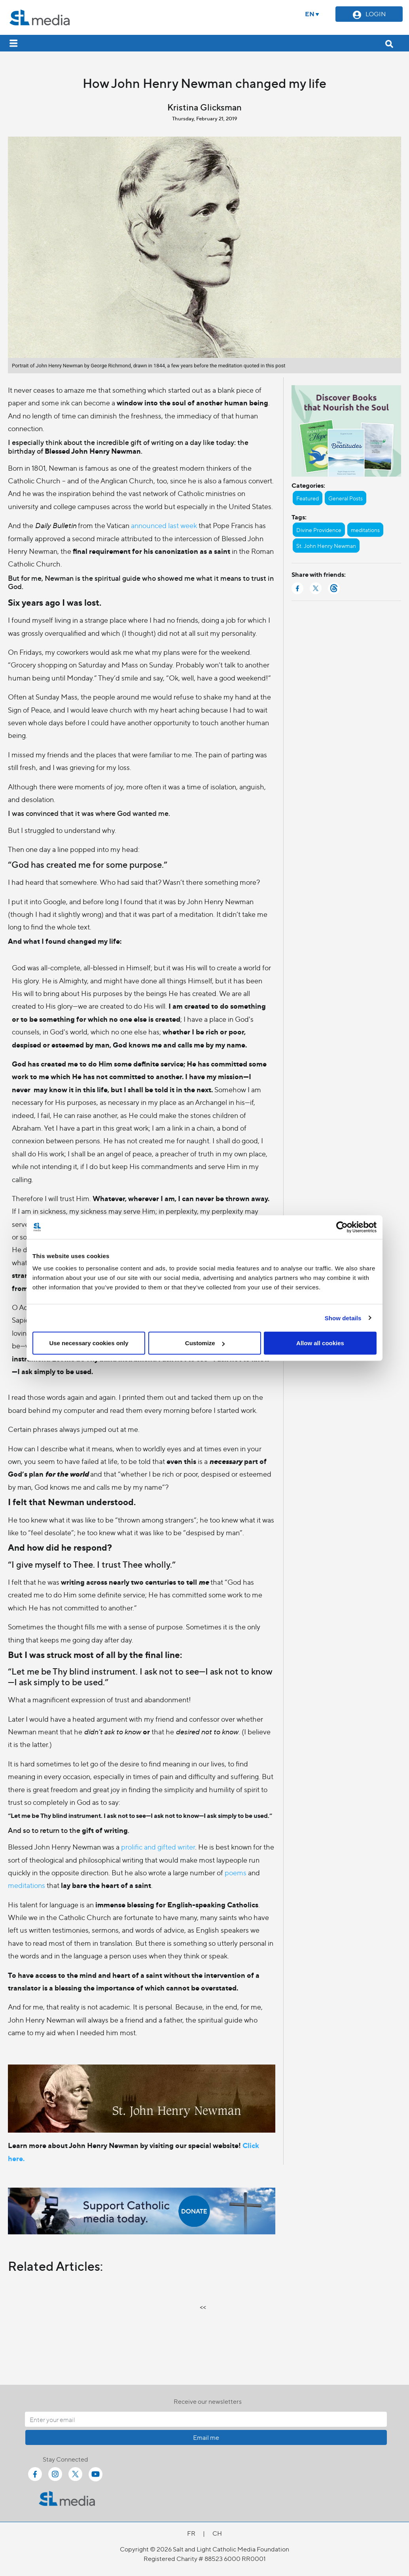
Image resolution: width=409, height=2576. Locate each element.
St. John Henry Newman (326, 545)
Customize (205, 1343)
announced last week (164, 525)
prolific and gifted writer (158, 1846)
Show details (343, 1317)
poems (235, 1872)
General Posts (345, 498)
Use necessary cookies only (88, 1343)
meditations (26, 1885)
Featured (307, 498)
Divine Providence (318, 529)
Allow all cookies (320, 1343)
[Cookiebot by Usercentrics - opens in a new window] (342, 1227)
